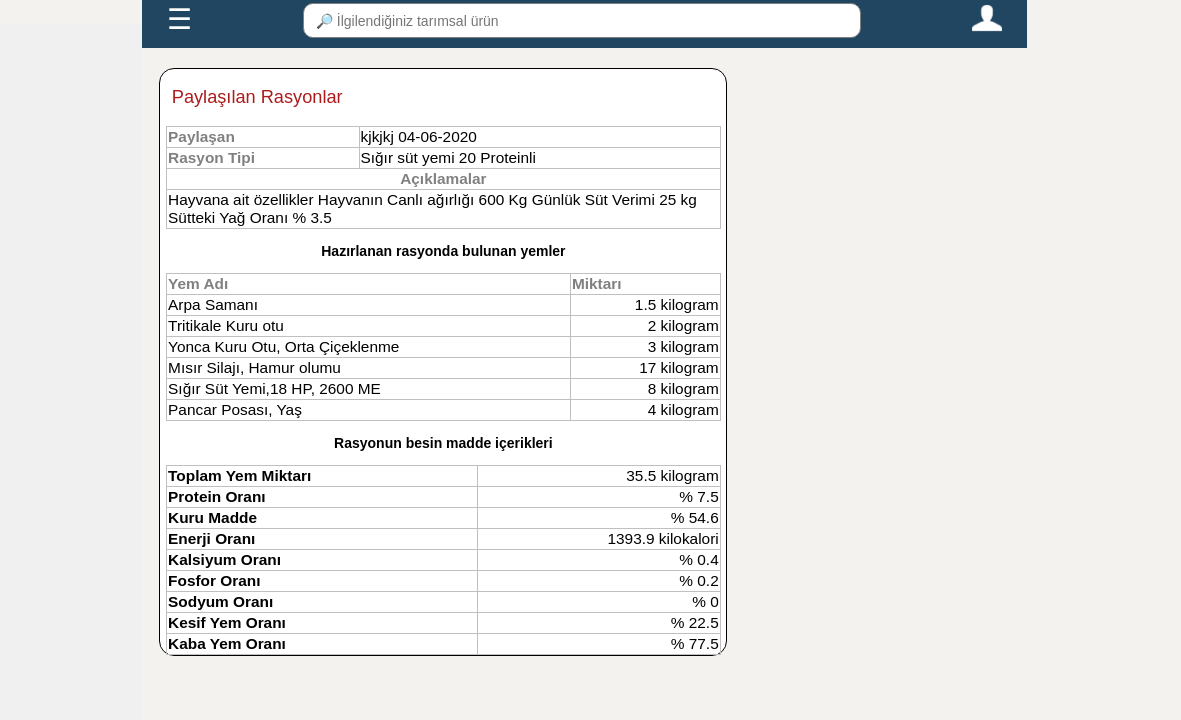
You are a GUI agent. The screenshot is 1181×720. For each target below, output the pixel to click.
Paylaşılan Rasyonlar (257, 97)
